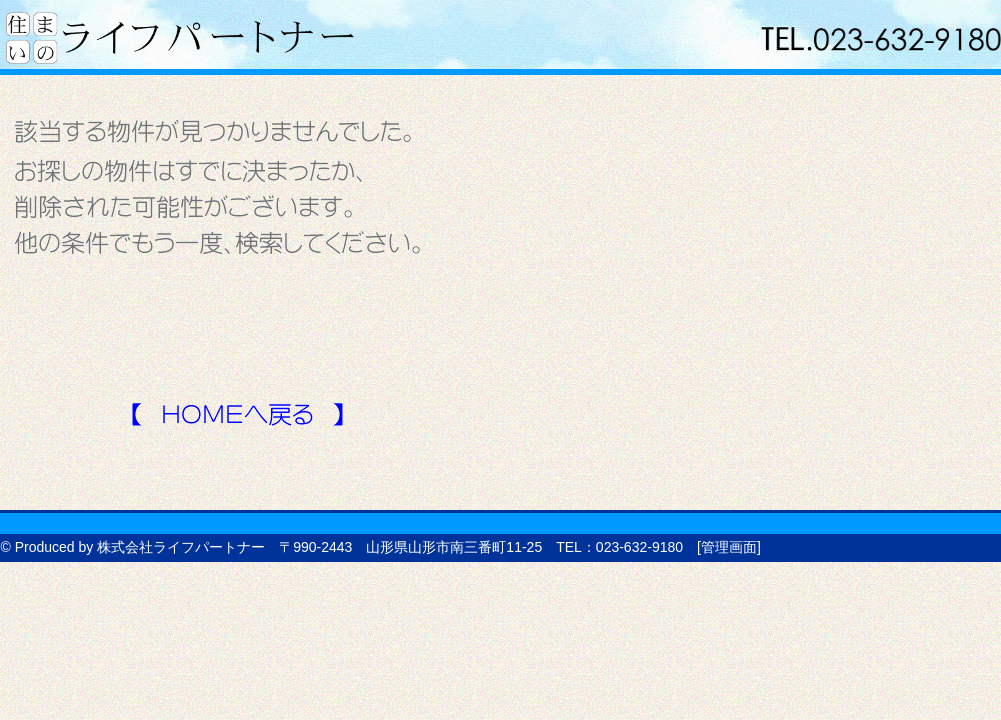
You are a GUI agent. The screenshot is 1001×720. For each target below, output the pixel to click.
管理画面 (729, 547)
